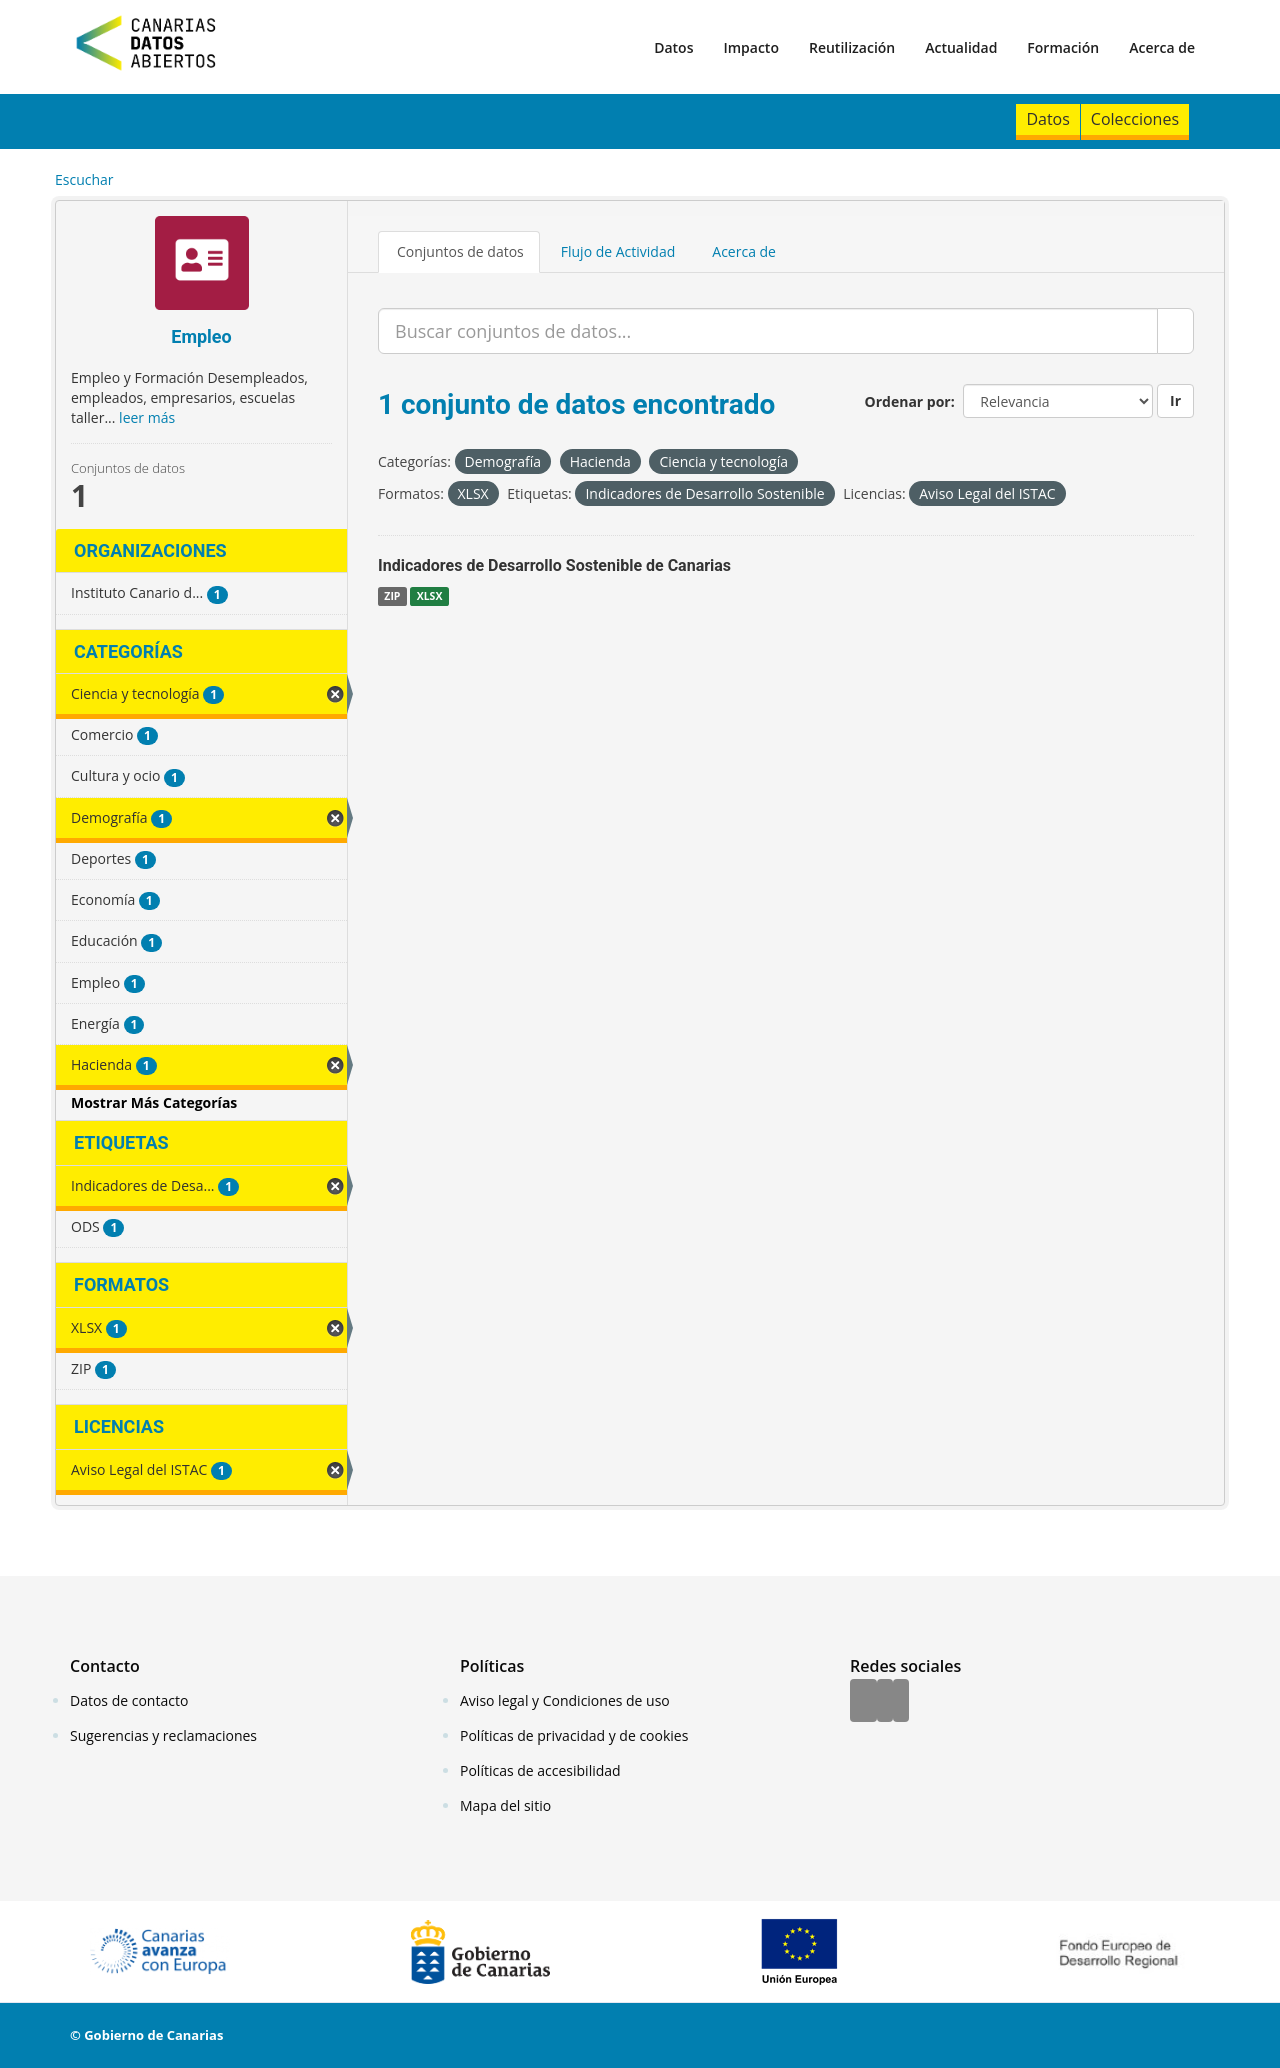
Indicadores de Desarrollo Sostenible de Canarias (554, 565)
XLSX (430, 596)
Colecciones (1135, 119)
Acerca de (1162, 47)
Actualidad (961, 47)
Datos (673, 47)
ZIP (392, 596)
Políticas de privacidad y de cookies (574, 1735)
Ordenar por (908, 401)
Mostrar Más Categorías (154, 1102)
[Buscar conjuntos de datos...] (768, 331)
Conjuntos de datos (460, 251)
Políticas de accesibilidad (540, 1770)
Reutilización (852, 47)
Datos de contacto (129, 1700)
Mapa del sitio (505, 1805)
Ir (1175, 400)
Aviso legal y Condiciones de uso (565, 1700)
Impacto (751, 47)
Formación (1063, 47)
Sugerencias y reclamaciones (163, 1735)
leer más (147, 417)
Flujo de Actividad (618, 251)
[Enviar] (1175, 331)
